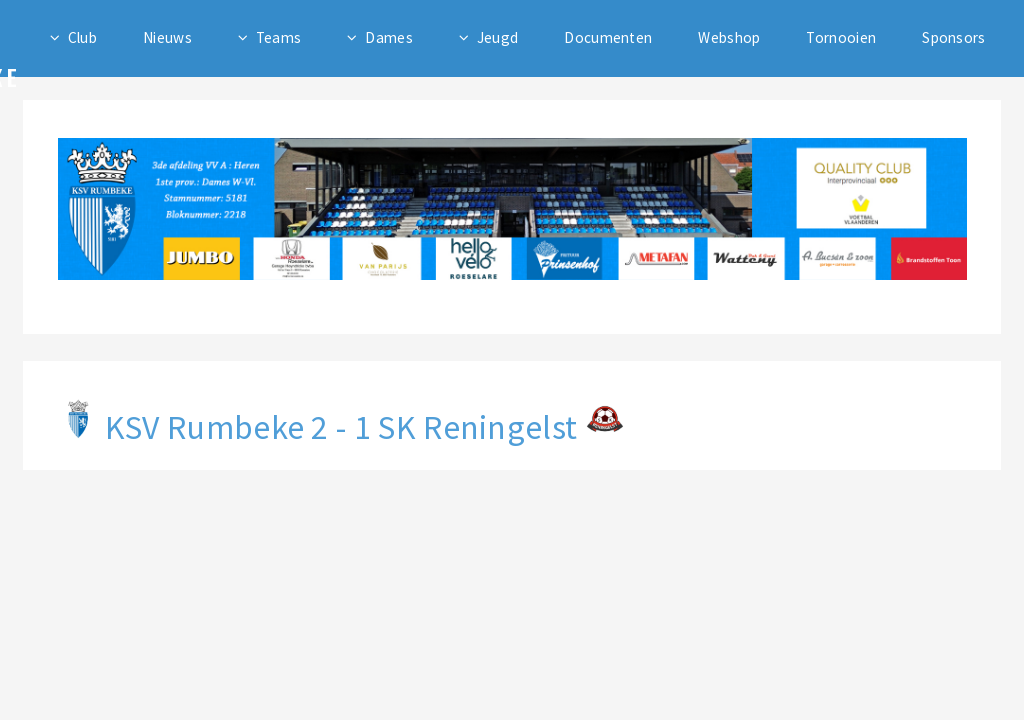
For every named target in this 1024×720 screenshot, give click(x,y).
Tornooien (841, 37)
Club (82, 37)
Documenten (608, 37)
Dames (389, 37)
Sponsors (953, 37)
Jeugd (498, 37)
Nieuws (167, 37)
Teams (279, 37)
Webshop (729, 37)
